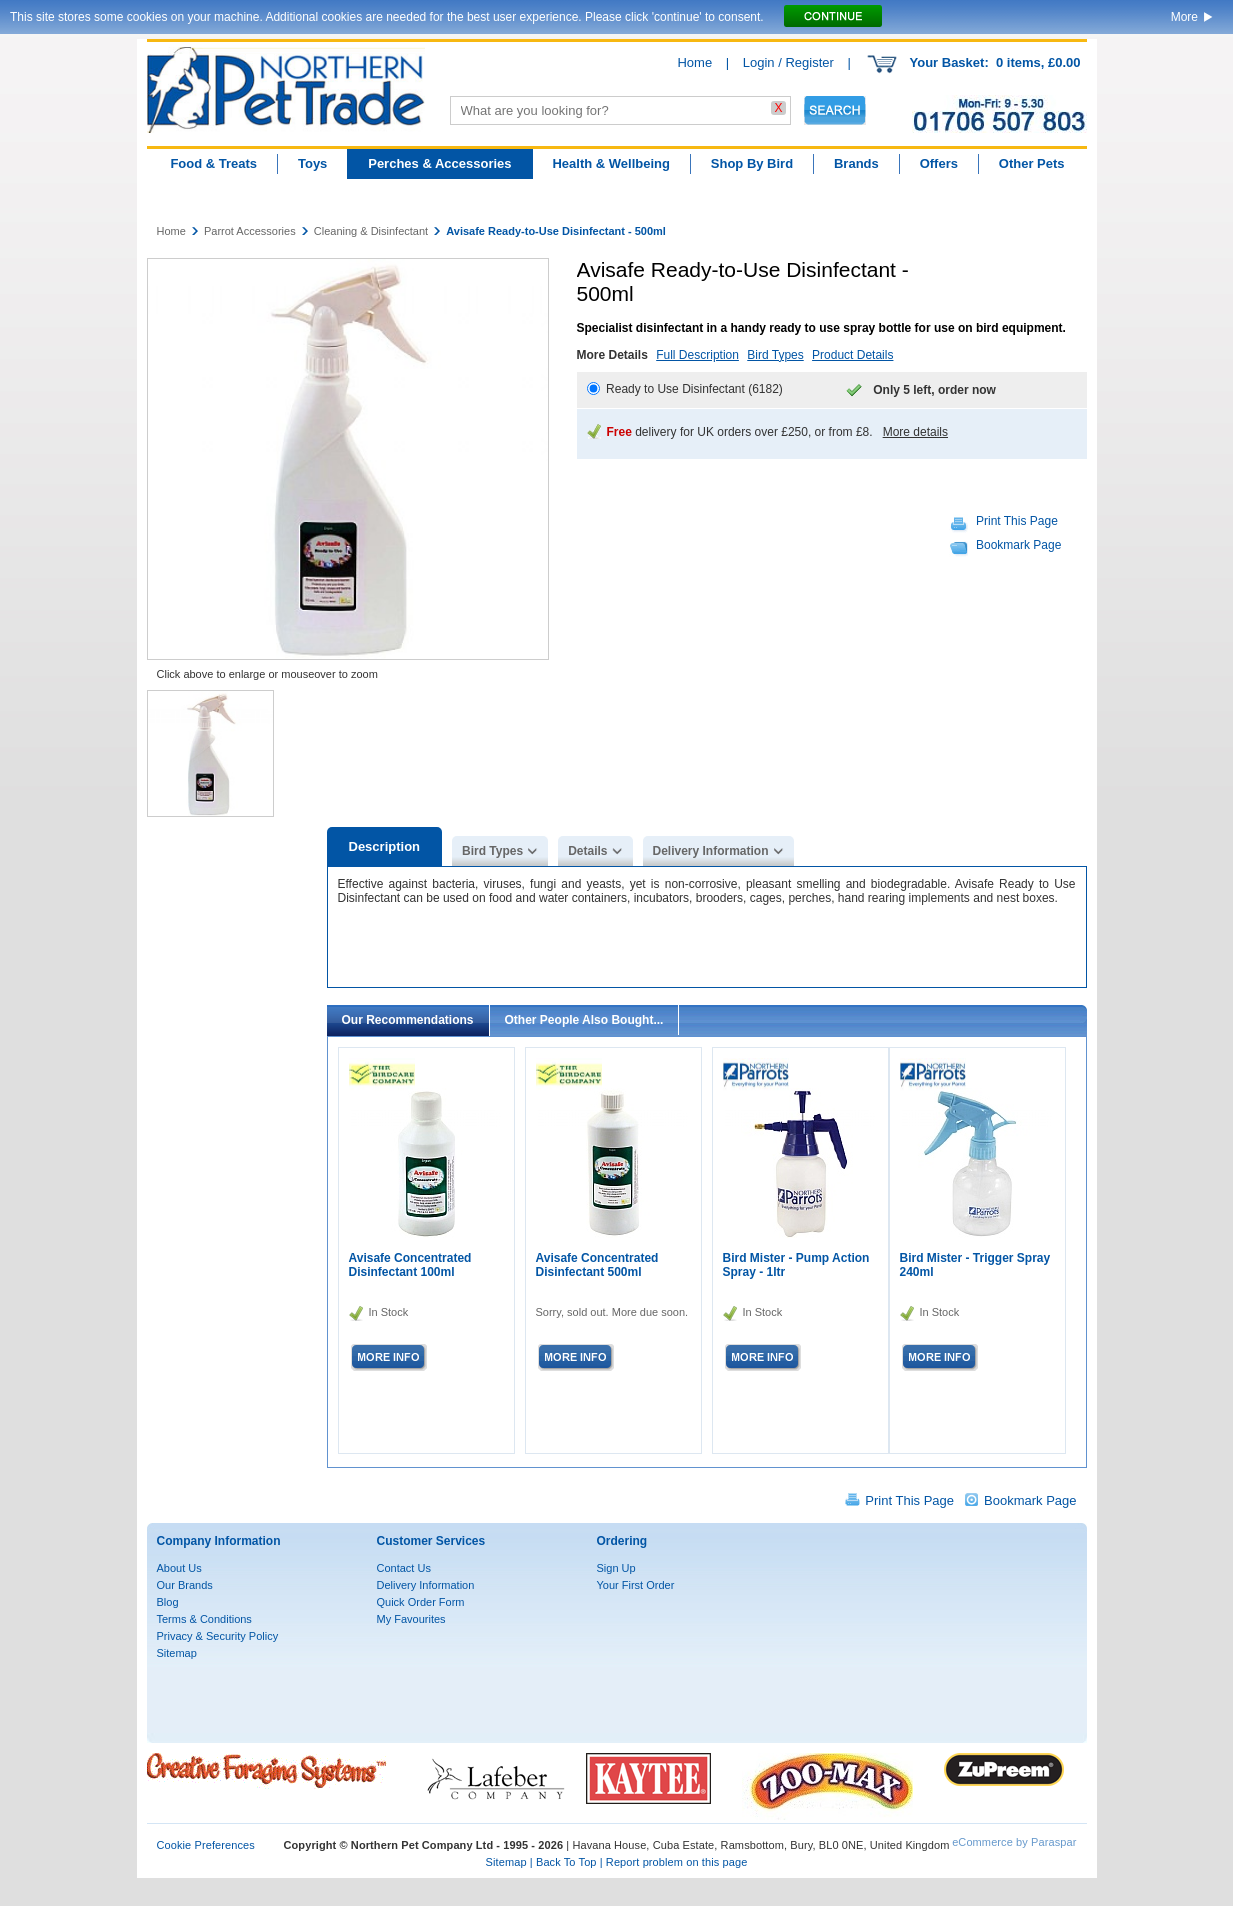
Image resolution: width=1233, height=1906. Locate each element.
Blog (168, 1602)
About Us (179, 1568)
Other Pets (1032, 163)
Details (587, 851)
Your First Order (636, 1585)
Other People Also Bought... (584, 1020)
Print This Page (1017, 521)
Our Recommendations (408, 1020)
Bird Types (775, 355)
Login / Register (788, 62)
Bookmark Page (1018, 545)
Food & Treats (213, 163)
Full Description (697, 355)
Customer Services (431, 1541)
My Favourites (411, 1619)
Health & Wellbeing (611, 163)
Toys (312, 163)
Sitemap (177, 1653)
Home (694, 62)
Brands (856, 163)
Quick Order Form (421, 1602)
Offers (939, 163)
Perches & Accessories (439, 163)
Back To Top (566, 1862)
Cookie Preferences (206, 1845)
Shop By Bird (752, 163)
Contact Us (404, 1568)
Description (385, 846)
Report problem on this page (677, 1862)
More (1184, 17)
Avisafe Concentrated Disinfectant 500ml (597, 1265)
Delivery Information (711, 851)
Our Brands (185, 1585)
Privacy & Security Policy (218, 1636)
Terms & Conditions (204, 1619)
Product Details (852, 355)
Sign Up (616, 1568)
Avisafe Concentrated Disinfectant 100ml (410, 1265)
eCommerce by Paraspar (1014, 1842)
